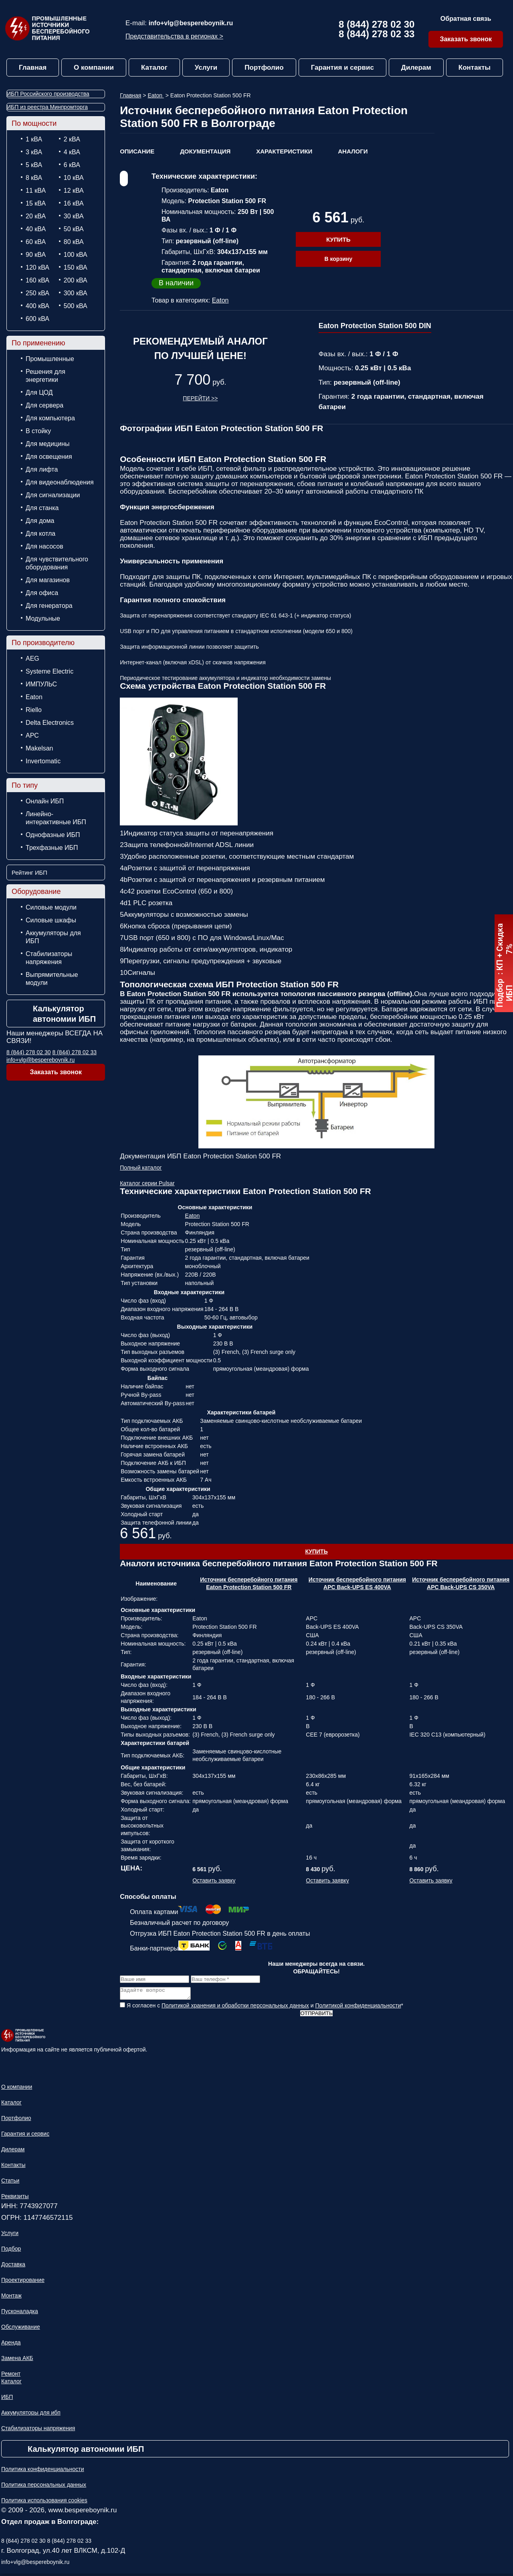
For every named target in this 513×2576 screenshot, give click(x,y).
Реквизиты (15, 2198)
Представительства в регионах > (174, 36)
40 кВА (36, 229)
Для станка (42, 507)
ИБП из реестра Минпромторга (47, 107)
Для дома (40, 520)
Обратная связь (465, 18)
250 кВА (37, 293)
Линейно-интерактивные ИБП (56, 818)
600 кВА (37, 318)
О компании (94, 67)
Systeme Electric (49, 671)
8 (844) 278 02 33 (376, 33)
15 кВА (36, 203)
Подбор (11, 2251)
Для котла (40, 533)
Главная (32, 67)
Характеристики (284, 151)
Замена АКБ (17, 2360)
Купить (338, 239)
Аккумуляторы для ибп (31, 2415)
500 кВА (75, 306)
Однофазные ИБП (53, 834)
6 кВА (72, 164)
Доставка (13, 2266)
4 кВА (72, 152)
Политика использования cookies (44, 2502)
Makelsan (39, 748)
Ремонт (10, 2376)
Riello (34, 709)
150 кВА (75, 267)
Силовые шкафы (51, 920)
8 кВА (34, 177)
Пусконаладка (19, 2313)
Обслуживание (20, 2329)
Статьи (10, 2183)
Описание (137, 151)
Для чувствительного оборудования (57, 563)
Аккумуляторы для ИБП (53, 937)
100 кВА (75, 254)
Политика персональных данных (43, 2487)
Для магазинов (48, 580)
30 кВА (74, 216)
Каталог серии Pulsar (147, 1183)
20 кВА (36, 216)
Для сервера (44, 405)
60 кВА (36, 241)
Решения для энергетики (45, 375)
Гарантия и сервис (342, 67)
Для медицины (48, 443)
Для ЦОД (39, 392)
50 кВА (74, 229)
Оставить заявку (213, 1880)
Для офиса (42, 592)
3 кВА (34, 152)
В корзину (338, 259)
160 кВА (37, 280)
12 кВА (74, 190)
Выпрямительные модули (52, 978)
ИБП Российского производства (48, 94)
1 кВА (34, 139)
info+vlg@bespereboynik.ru (191, 23)
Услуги (206, 67)
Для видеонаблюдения (60, 482)
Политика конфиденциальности (42, 2471)
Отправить (316, 2016)
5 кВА (34, 164)
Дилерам (416, 67)
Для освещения (49, 456)
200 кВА (75, 280)
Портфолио (263, 67)
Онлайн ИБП (45, 801)
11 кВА (36, 190)
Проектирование (22, 2282)
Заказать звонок (466, 39)
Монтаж (11, 2298)
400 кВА (37, 306)
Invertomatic (43, 761)
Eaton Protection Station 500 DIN (375, 326)
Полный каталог (141, 1167)
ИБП (7, 2399)
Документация (205, 151)
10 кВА (74, 177)
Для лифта (42, 469)
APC (32, 735)
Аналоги (353, 151)
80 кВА (74, 241)
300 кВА (75, 293)
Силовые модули (51, 907)
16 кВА (74, 203)
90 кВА (36, 254)
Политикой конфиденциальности (358, 2008)
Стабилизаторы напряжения (49, 957)
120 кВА (37, 267)
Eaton (34, 697)
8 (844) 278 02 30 (376, 24)
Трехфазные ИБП (52, 847)
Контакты (474, 67)
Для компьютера (50, 418)
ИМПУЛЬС (41, 684)
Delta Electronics (50, 722)
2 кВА (72, 139)
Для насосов (44, 546)
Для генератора (49, 605)
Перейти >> (200, 398)
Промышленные (50, 358)
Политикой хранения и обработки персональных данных (235, 2008)
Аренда (11, 2345)
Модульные (43, 618)
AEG (32, 658)
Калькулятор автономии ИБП (64, 1013)
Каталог (154, 67)
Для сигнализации (53, 495)
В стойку (38, 431)
